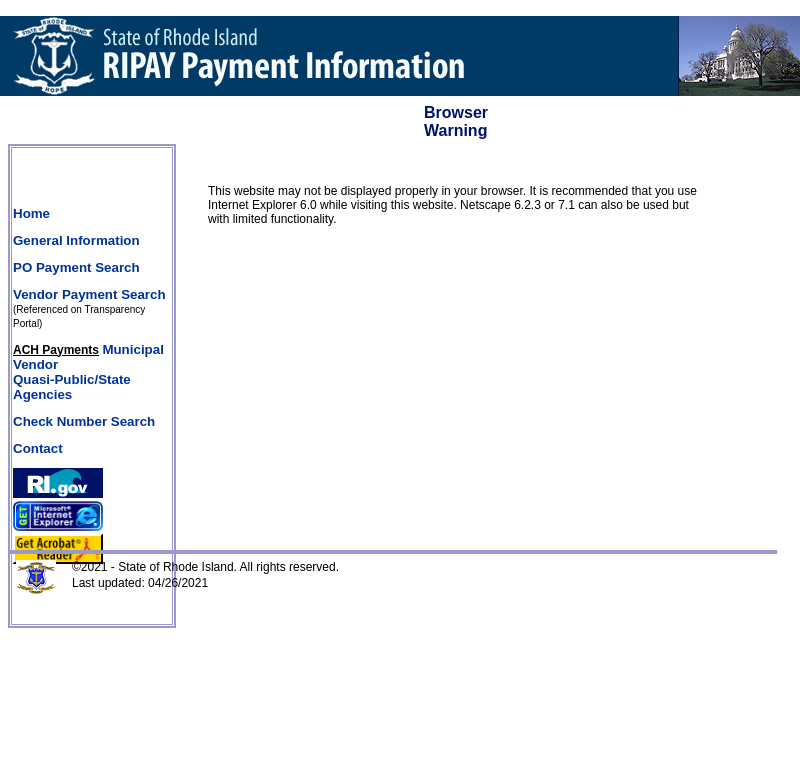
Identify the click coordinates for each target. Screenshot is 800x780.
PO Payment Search (76, 267)
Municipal (132, 349)
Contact (38, 448)
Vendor (35, 364)
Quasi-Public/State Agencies (72, 387)
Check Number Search (84, 421)
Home (31, 213)
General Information (76, 240)
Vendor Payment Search (89, 294)
